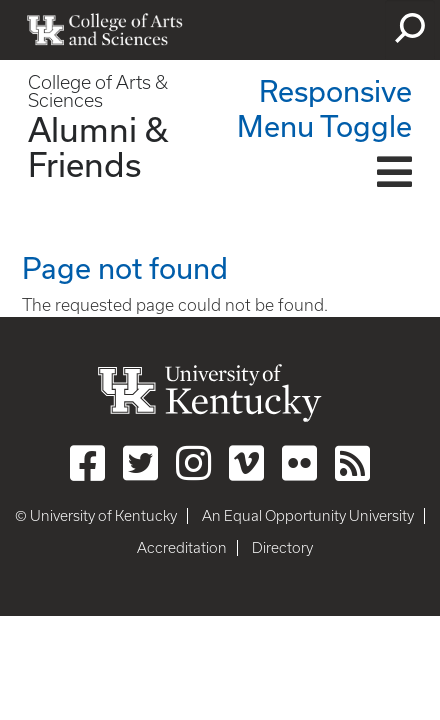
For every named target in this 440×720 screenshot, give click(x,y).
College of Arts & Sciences (98, 91)
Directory (282, 548)
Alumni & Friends (98, 146)
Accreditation (182, 548)
